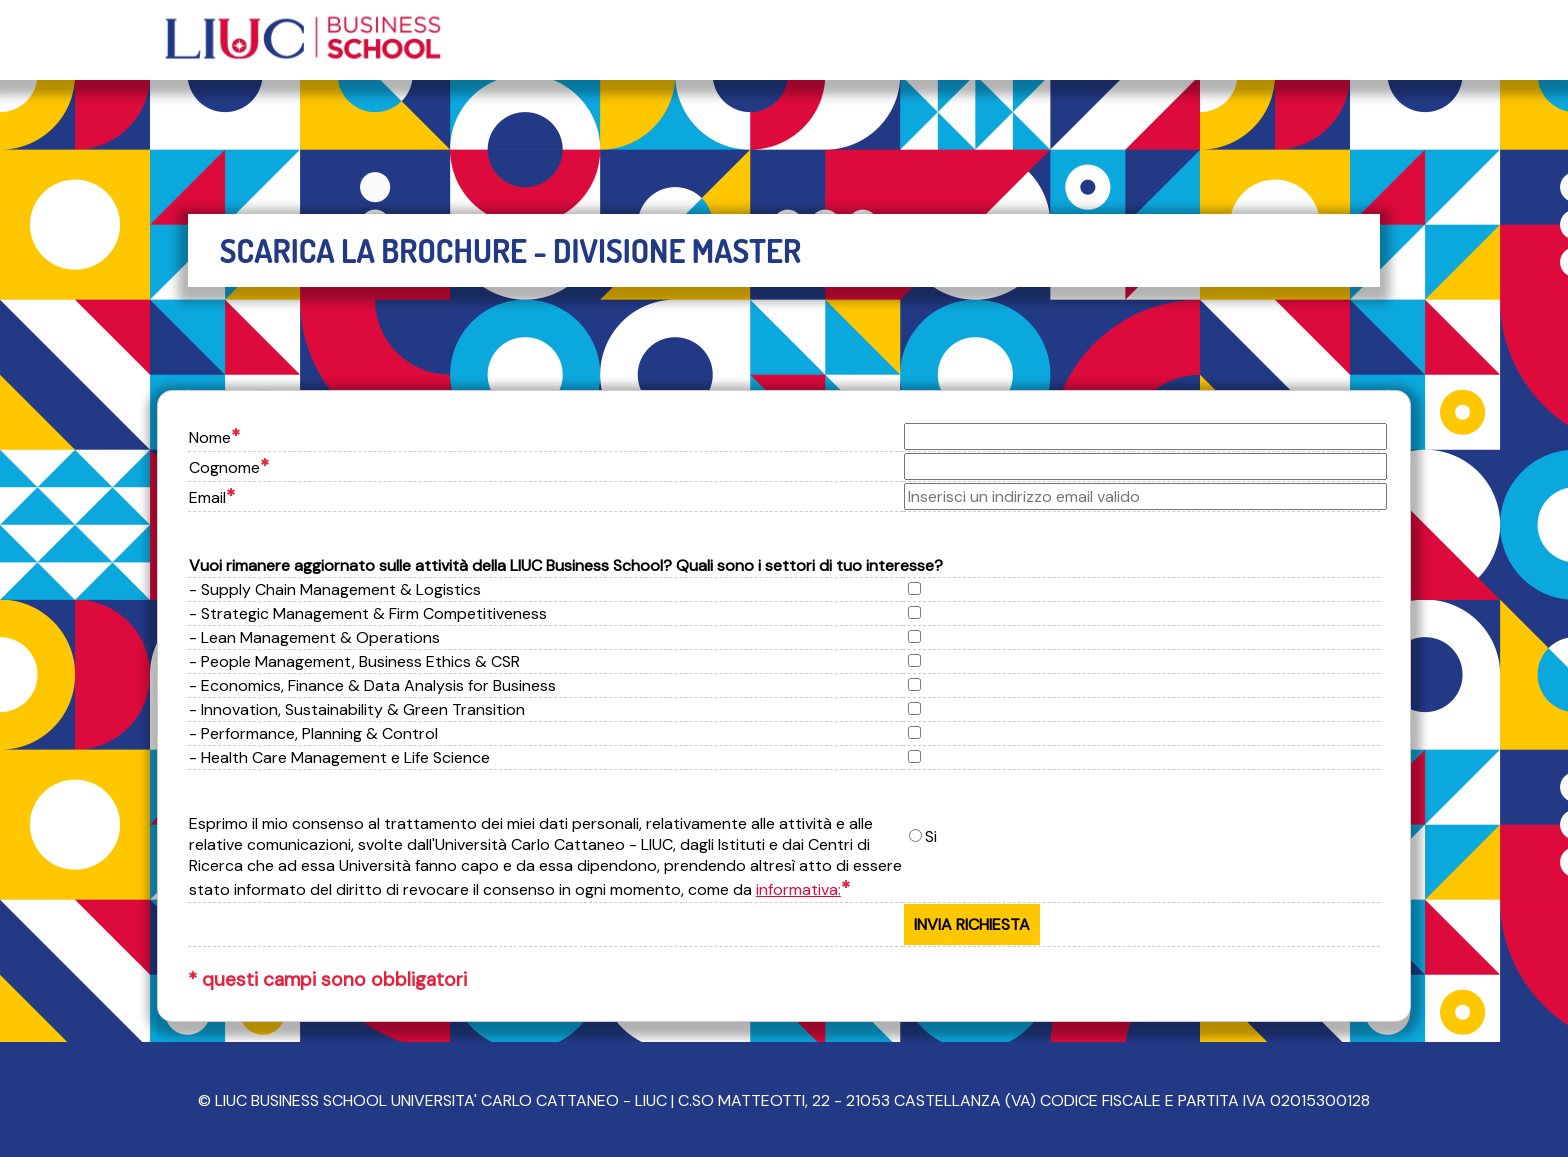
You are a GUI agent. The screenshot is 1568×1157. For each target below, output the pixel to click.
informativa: (798, 889)
